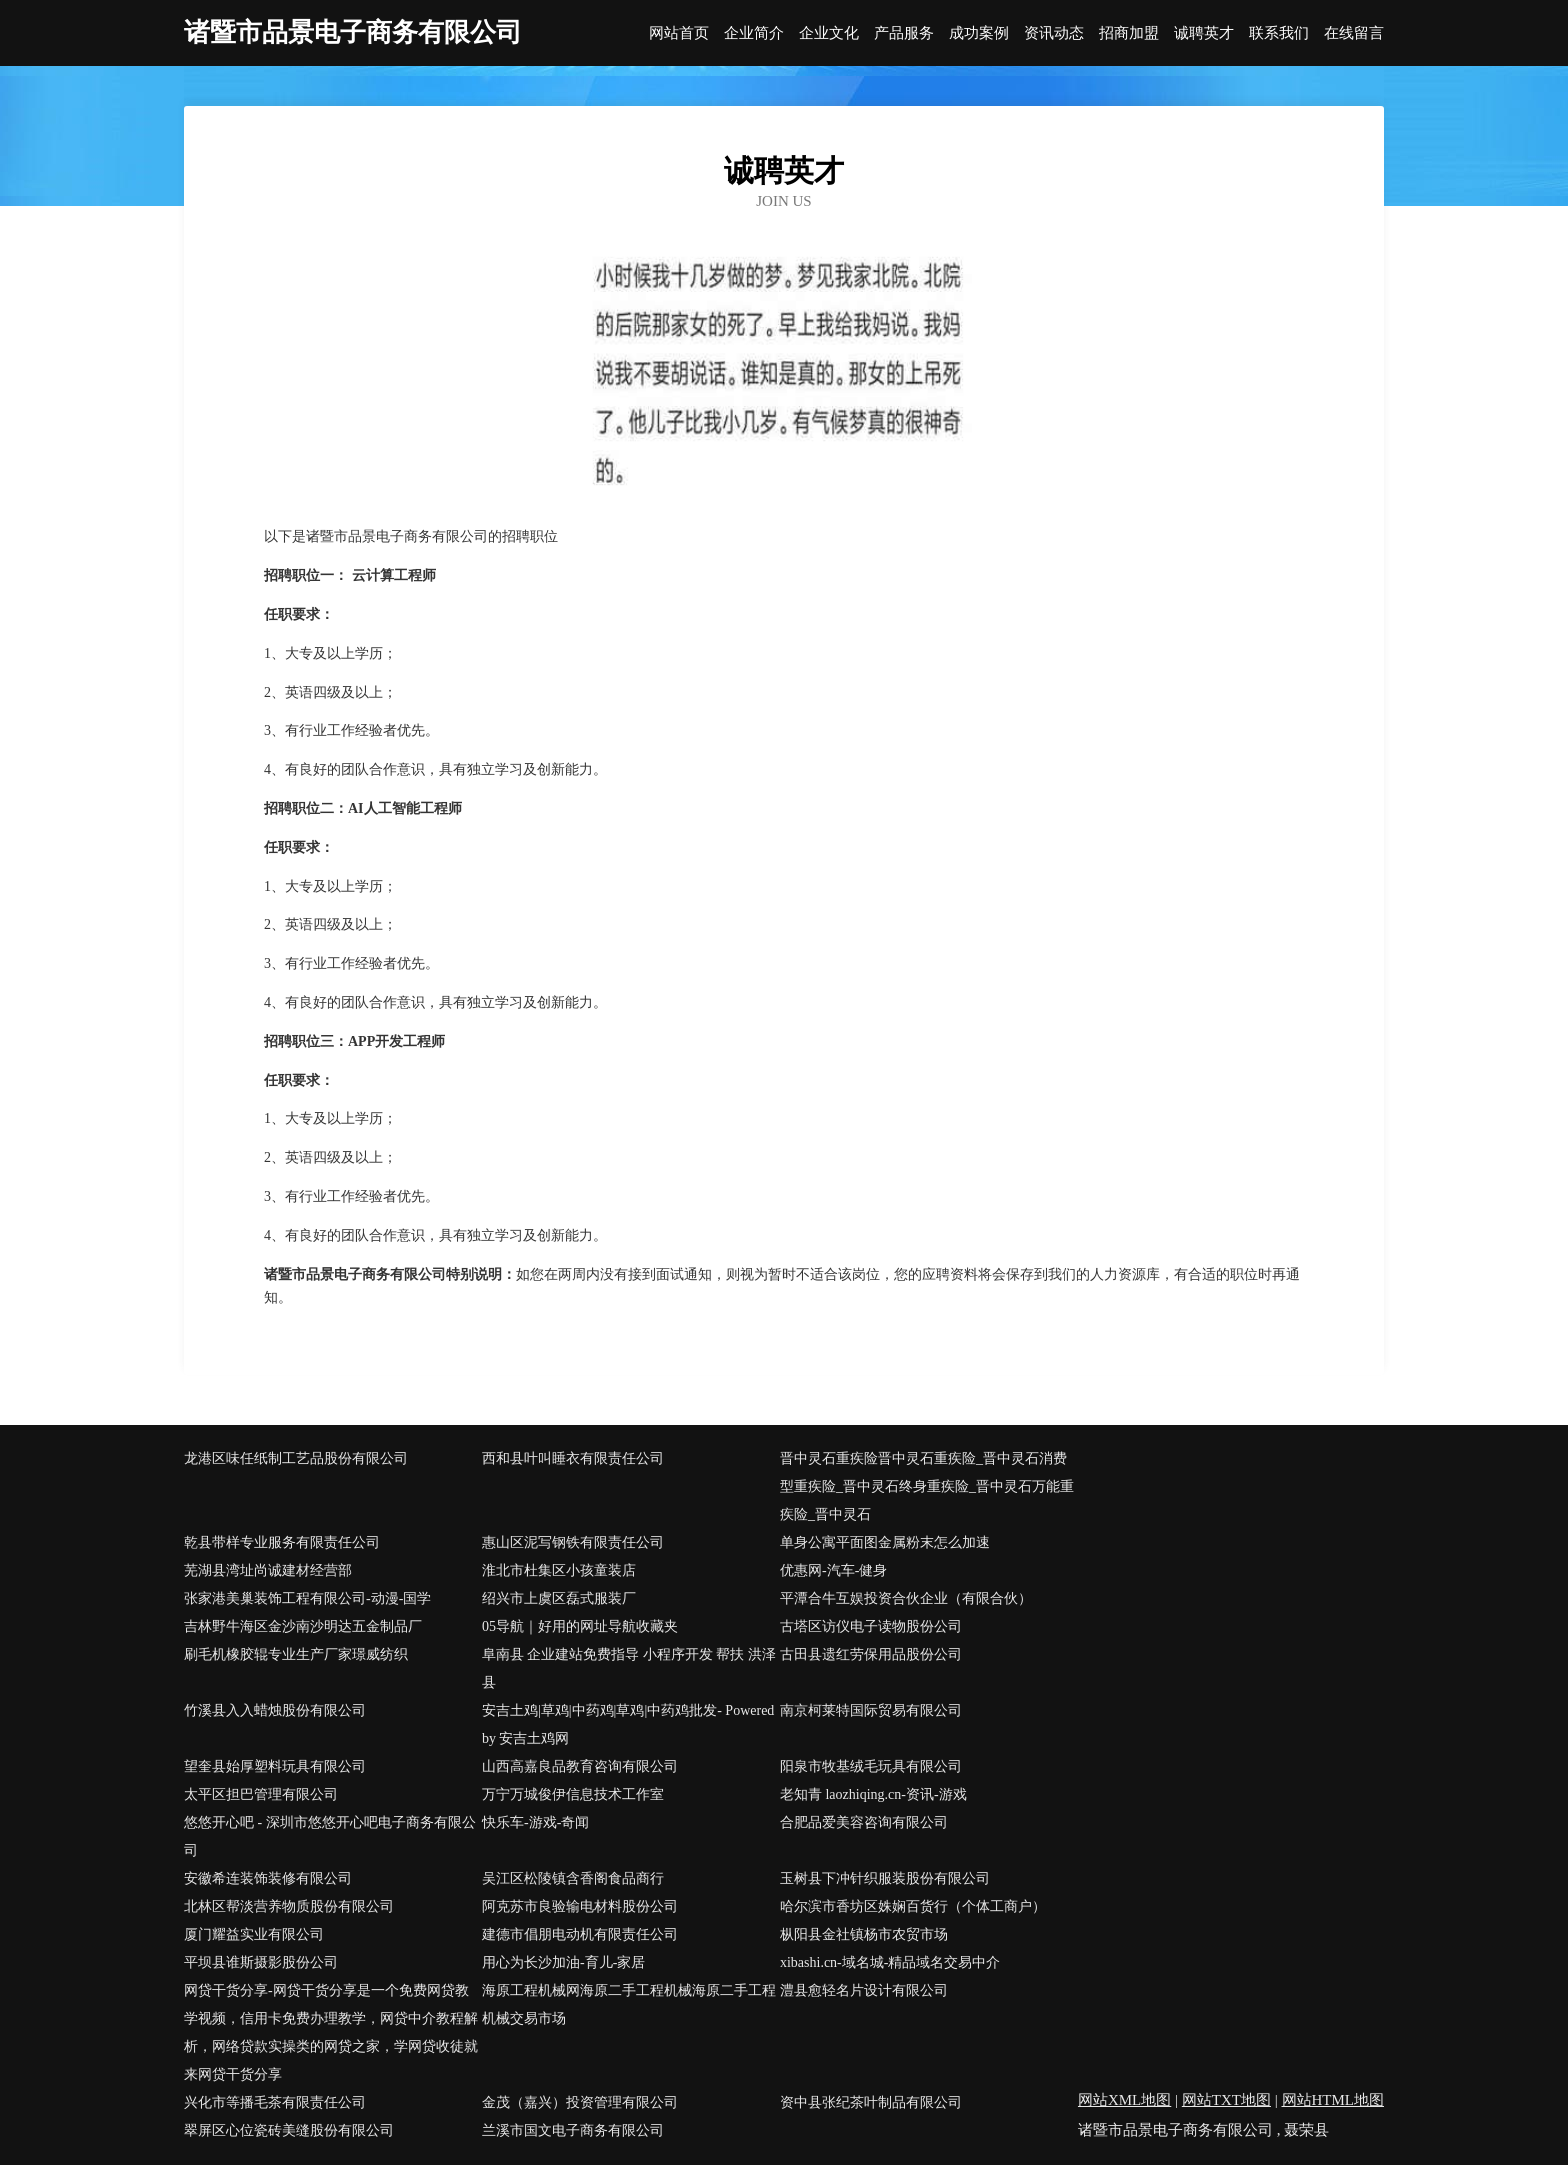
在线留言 (1354, 33)
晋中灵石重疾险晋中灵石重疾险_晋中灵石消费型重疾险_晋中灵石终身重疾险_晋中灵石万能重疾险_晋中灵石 (927, 1486)
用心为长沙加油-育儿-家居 (563, 1962)
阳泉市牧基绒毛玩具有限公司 (871, 1766)
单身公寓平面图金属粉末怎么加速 (885, 1542)
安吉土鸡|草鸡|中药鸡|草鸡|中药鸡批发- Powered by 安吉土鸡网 (628, 1724)
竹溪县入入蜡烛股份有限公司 (275, 1710)
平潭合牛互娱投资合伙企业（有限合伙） (906, 1598)
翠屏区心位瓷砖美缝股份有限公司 (289, 2130)
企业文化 (829, 33)
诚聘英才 (1204, 33)
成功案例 (979, 33)
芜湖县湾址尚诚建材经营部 (268, 1570)
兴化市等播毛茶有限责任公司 (275, 2102)
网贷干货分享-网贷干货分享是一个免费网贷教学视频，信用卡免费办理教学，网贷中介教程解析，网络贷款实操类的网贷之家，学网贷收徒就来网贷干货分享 (331, 2032)
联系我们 (1279, 33)
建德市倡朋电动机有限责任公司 (580, 1934)
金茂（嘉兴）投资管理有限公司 (580, 2102)
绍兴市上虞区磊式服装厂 (559, 1598)
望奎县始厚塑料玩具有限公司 (275, 1766)
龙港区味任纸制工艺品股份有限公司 (296, 1458)
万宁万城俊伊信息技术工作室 (573, 1794)
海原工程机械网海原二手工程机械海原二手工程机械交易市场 (629, 2004)
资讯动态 (1054, 33)
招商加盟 (1129, 33)
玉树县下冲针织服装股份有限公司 (885, 1878)
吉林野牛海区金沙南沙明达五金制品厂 (303, 1626)
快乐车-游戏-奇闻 (535, 1822)
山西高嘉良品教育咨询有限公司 (580, 1766)
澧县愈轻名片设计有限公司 (864, 1990)
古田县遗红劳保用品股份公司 (871, 1654)
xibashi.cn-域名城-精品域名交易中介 (890, 1962)
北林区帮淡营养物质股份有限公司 (289, 1906)
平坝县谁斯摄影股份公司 (261, 1962)
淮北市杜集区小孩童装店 (559, 1570)
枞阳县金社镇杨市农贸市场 (864, 1934)
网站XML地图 (1124, 2100)
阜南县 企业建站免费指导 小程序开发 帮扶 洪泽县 (629, 1668)
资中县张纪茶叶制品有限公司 (871, 2102)
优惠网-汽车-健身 (833, 1570)
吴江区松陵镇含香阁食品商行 (573, 1878)
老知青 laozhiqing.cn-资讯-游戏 (873, 1794)
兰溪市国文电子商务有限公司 (573, 2130)
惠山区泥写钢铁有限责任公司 (573, 1542)
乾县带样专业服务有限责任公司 (282, 1542)
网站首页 (679, 33)
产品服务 (904, 33)
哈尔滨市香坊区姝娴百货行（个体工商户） (913, 1906)
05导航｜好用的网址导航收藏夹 (580, 1626)
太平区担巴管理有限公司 (261, 1794)
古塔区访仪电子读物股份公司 (871, 1626)
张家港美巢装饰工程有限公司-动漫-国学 (307, 1598)
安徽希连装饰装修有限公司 (268, 1878)
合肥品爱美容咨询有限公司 (864, 1822)
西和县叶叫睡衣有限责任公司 (573, 1458)
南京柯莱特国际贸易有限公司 (871, 1710)
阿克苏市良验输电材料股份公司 (580, 1906)
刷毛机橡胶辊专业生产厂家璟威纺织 (296, 1654)
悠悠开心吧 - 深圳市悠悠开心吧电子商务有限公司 (330, 1836)
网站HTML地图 (1333, 2100)
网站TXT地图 (1226, 2100)
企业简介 (754, 33)
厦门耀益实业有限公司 (254, 1934)
